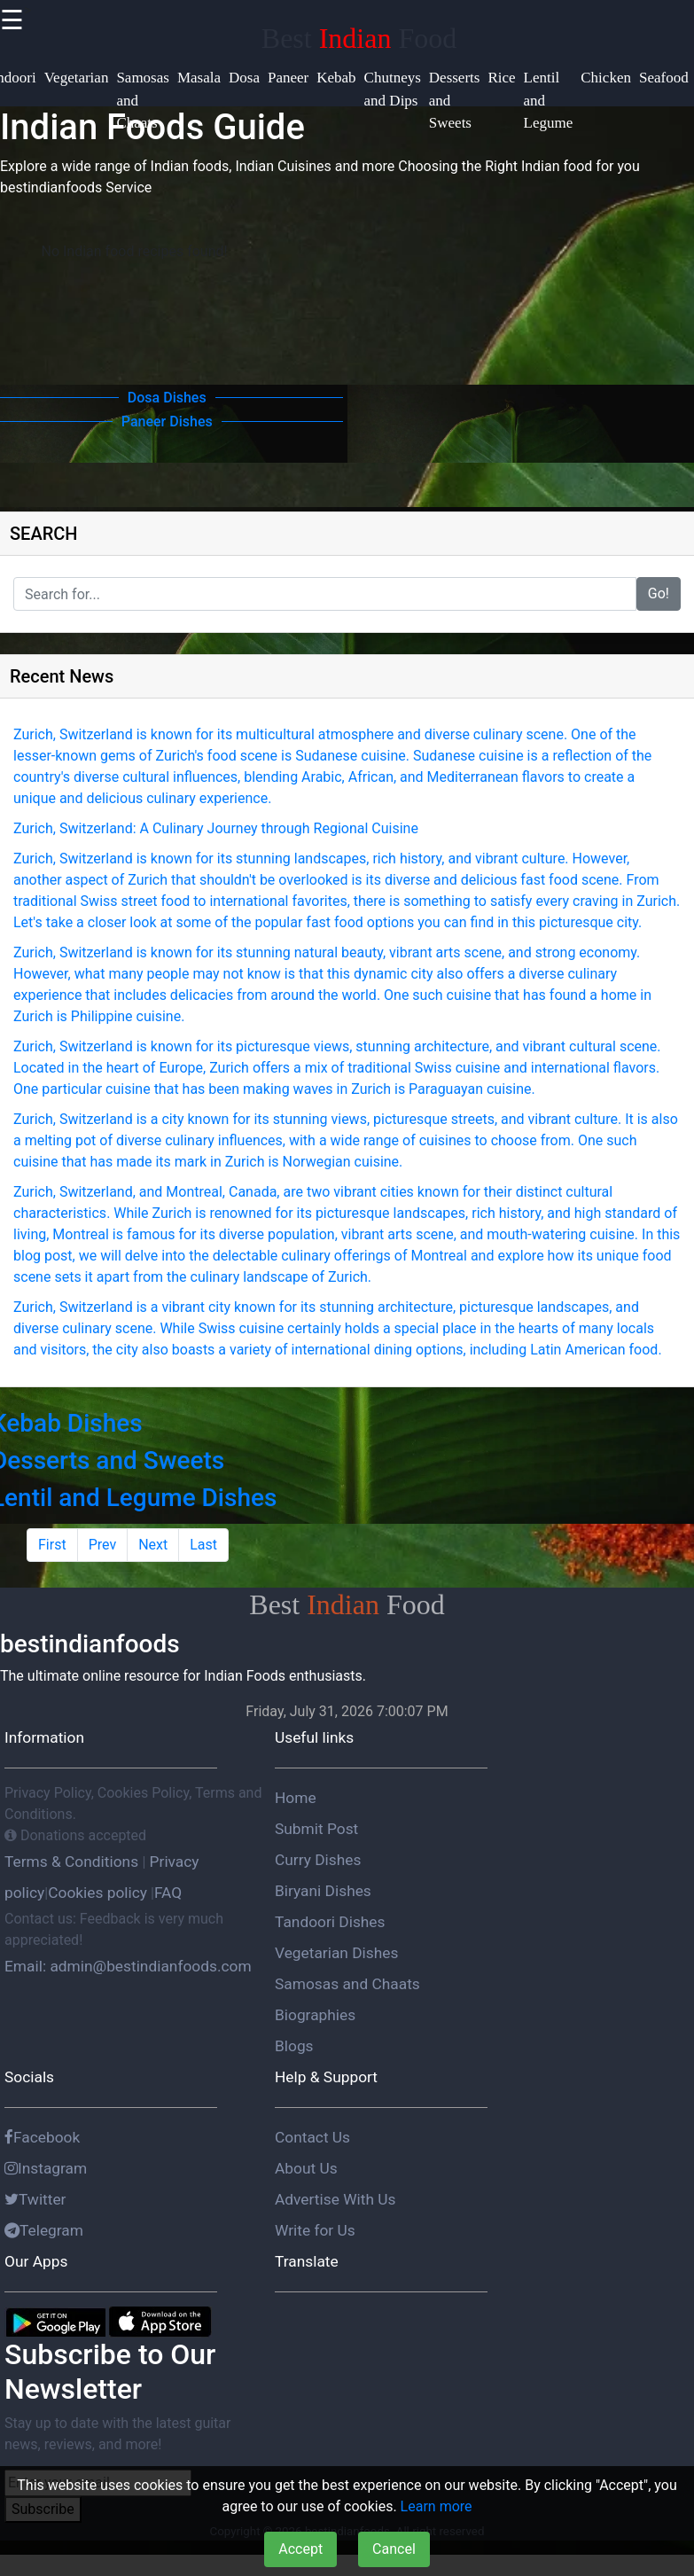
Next (153, 1544)
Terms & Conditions (73, 1861)
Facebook (42, 2137)
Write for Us (315, 2230)
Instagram (45, 2168)
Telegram (43, 2230)
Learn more (436, 2506)
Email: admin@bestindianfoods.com (128, 1966)
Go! (658, 593)
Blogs (294, 2046)
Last (203, 1544)
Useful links (314, 1737)
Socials (29, 2077)
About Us (306, 2168)
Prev (103, 1544)
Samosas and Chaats (347, 1984)
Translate (307, 2261)
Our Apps (35, 2261)
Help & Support (326, 2077)
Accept (300, 2549)
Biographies (315, 2015)
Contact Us (312, 2137)
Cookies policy (97, 1892)
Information (44, 1737)
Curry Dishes (318, 1860)
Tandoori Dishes (330, 1922)
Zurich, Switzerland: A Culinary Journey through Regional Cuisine (215, 828)
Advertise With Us (335, 2199)
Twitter (35, 2199)
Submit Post (316, 1829)
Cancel (394, 2549)
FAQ (168, 1892)
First (52, 1544)
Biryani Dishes (323, 1891)
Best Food (358, 38)
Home (295, 1798)
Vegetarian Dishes (336, 1953)
